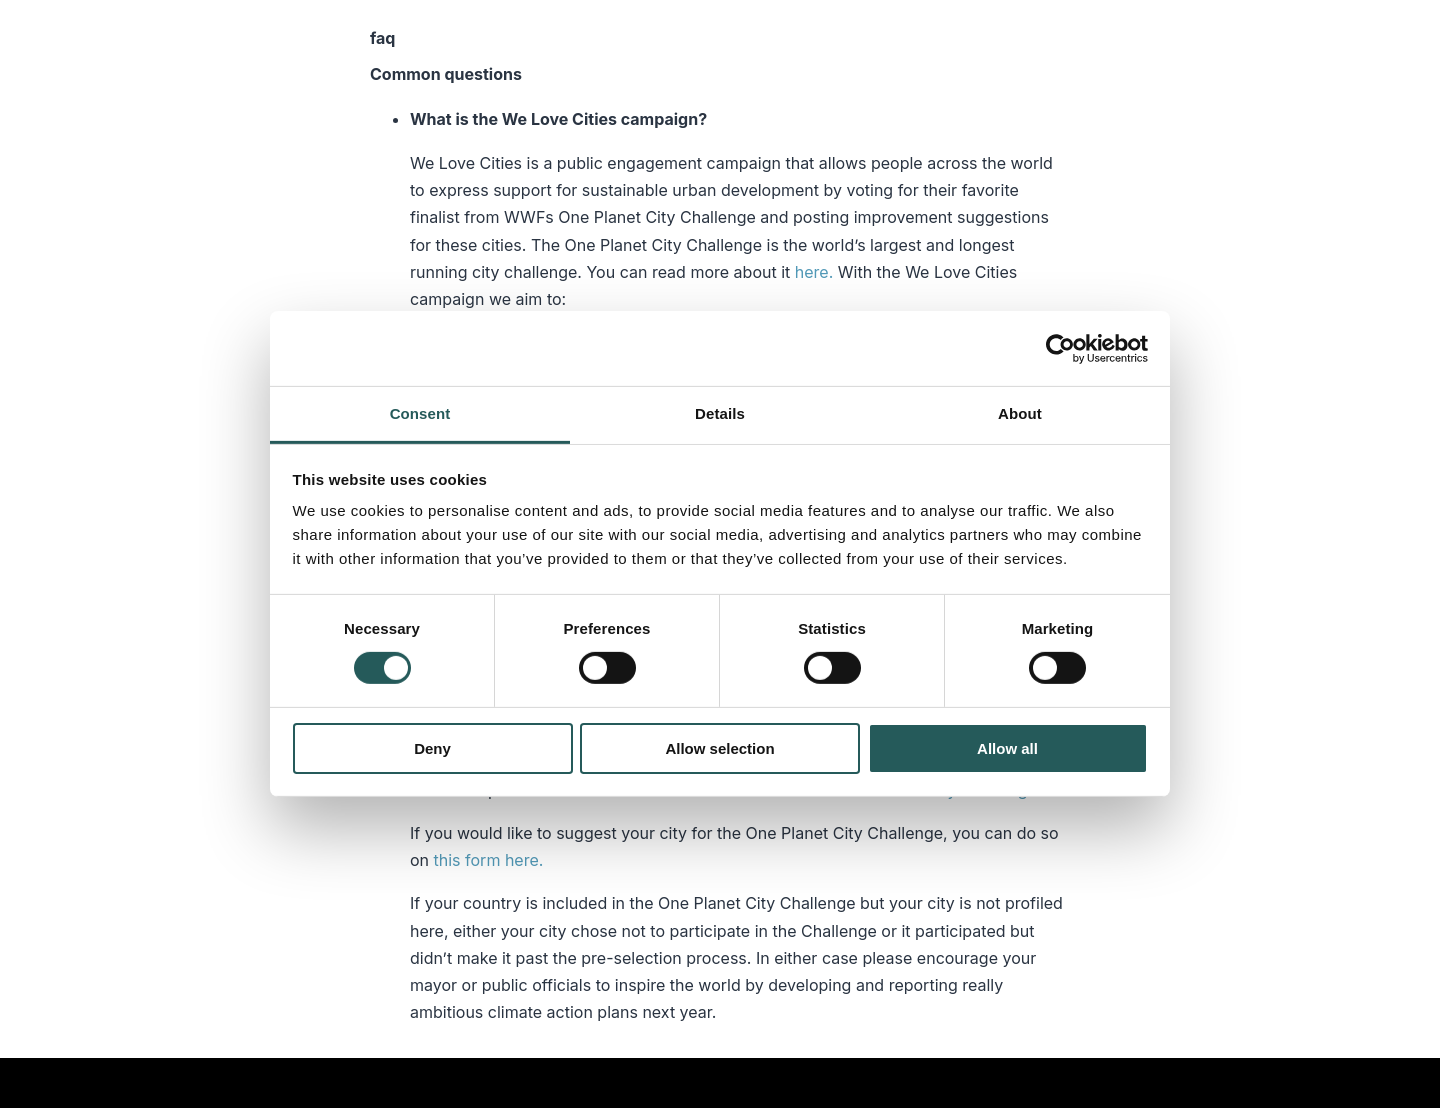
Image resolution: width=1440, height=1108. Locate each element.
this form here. (491, 860)
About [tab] (1020, 413)
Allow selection (719, 748)
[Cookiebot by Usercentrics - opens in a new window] (1060, 348)
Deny (432, 748)
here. (814, 272)
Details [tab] (720, 413)
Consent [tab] (420, 413)
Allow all (1007, 748)
